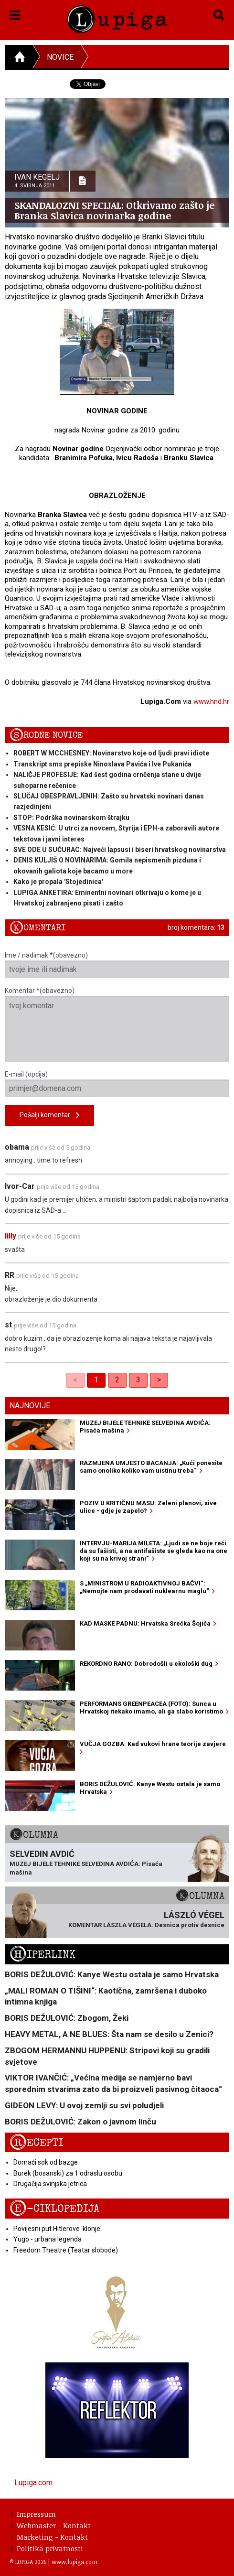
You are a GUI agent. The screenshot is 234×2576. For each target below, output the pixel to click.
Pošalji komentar (49, 1115)
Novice (60, 57)
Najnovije (30, 1405)
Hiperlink (42, 1954)
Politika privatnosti (47, 2548)
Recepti (37, 2143)
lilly (10, 1235)
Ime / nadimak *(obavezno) (117, 964)
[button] (15, 13)
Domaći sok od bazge (45, 2162)
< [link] (75, 1379)
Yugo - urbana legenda (47, 2239)
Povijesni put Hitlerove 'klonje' (57, 2228)
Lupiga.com (33, 2482)
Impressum (33, 2514)
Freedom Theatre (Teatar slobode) (65, 2250)
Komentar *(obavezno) (117, 1024)
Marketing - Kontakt (49, 2537)
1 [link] (96, 1379)
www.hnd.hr (211, 701)
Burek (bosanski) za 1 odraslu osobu (67, 2173)
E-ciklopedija (54, 2209)
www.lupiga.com (74, 2561)
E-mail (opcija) (117, 1083)
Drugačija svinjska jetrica (50, 2184)
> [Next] (159, 1379)
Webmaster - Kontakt (51, 2525)
